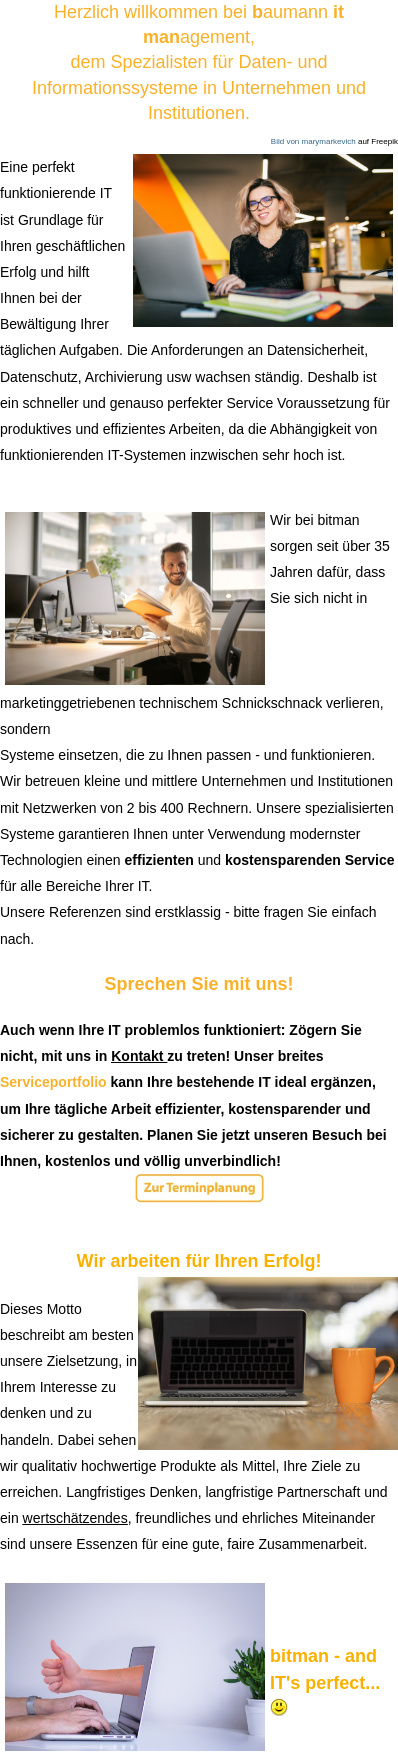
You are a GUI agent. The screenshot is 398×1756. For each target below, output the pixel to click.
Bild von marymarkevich (313, 141)
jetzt (238, 1135)
